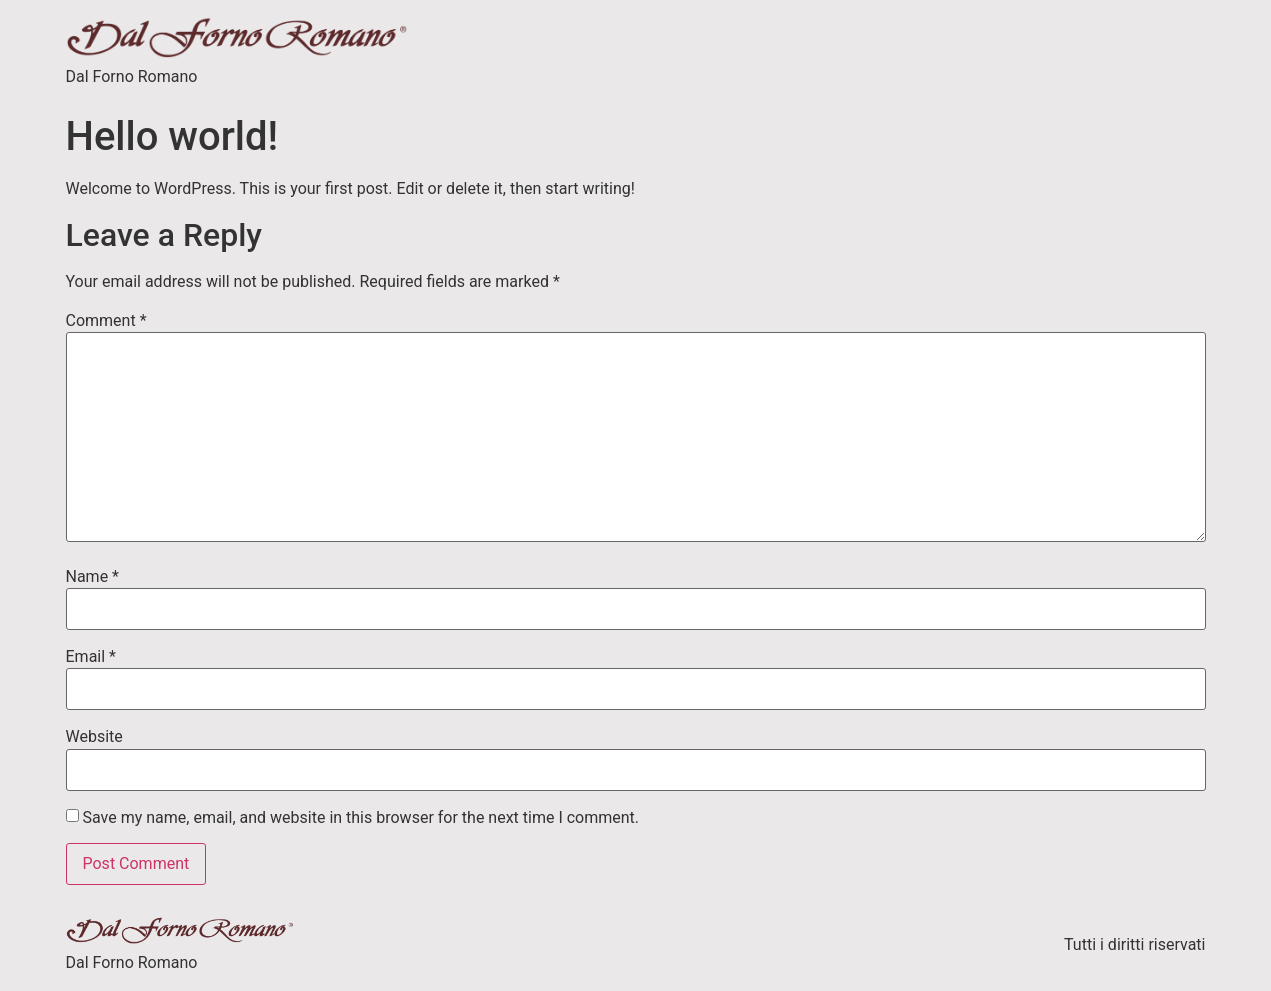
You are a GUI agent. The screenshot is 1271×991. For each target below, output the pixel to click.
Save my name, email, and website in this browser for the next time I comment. (360, 818)
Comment (106, 321)
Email (91, 657)
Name (93, 577)
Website (94, 737)
